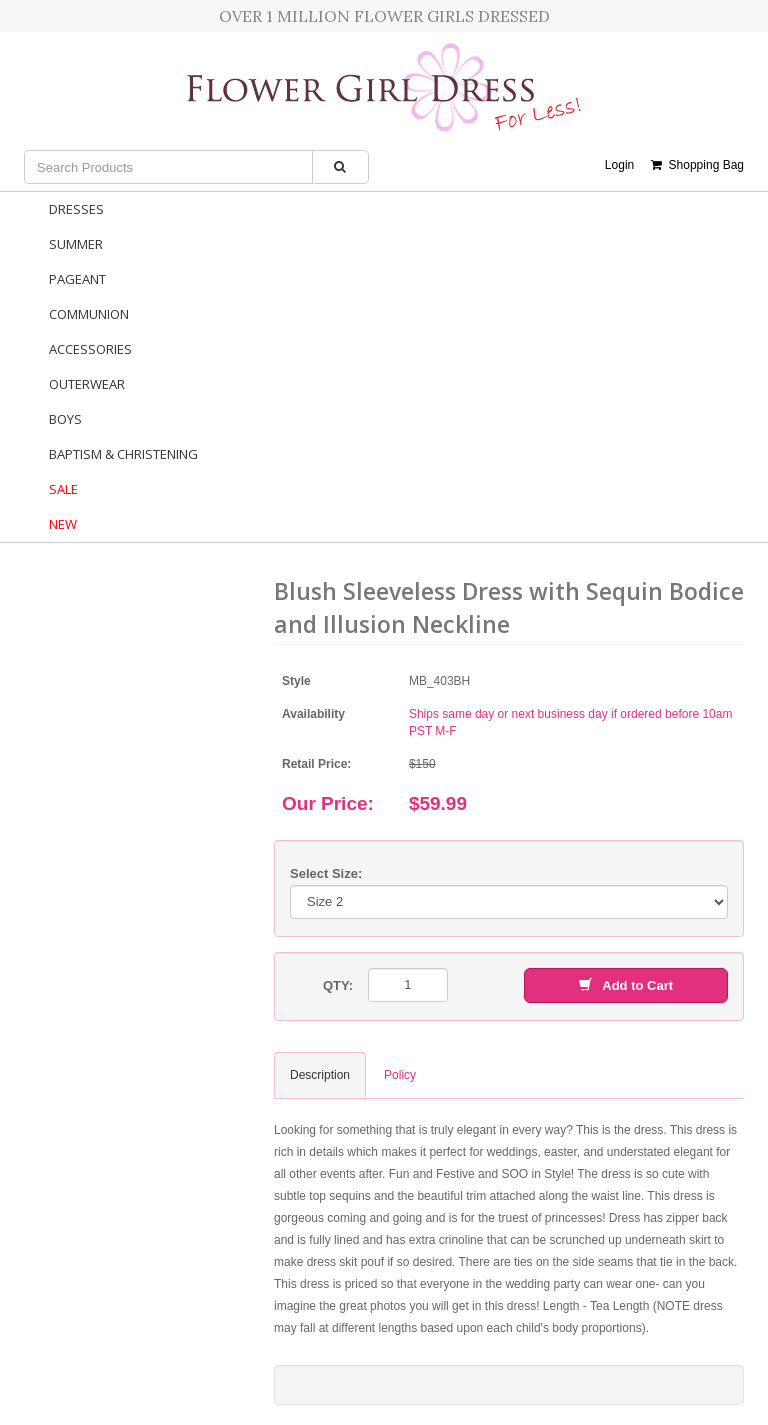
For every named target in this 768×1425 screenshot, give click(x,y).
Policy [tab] (400, 1075)
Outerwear (87, 384)
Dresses (76, 209)
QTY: (338, 985)
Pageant (77, 279)
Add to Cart (626, 985)
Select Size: (326, 873)
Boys (65, 419)
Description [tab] (320, 1075)
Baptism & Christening (123, 454)
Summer (76, 244)
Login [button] (619, 165)
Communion (89, 314)
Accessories (90, 349)
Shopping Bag (697, 165)
